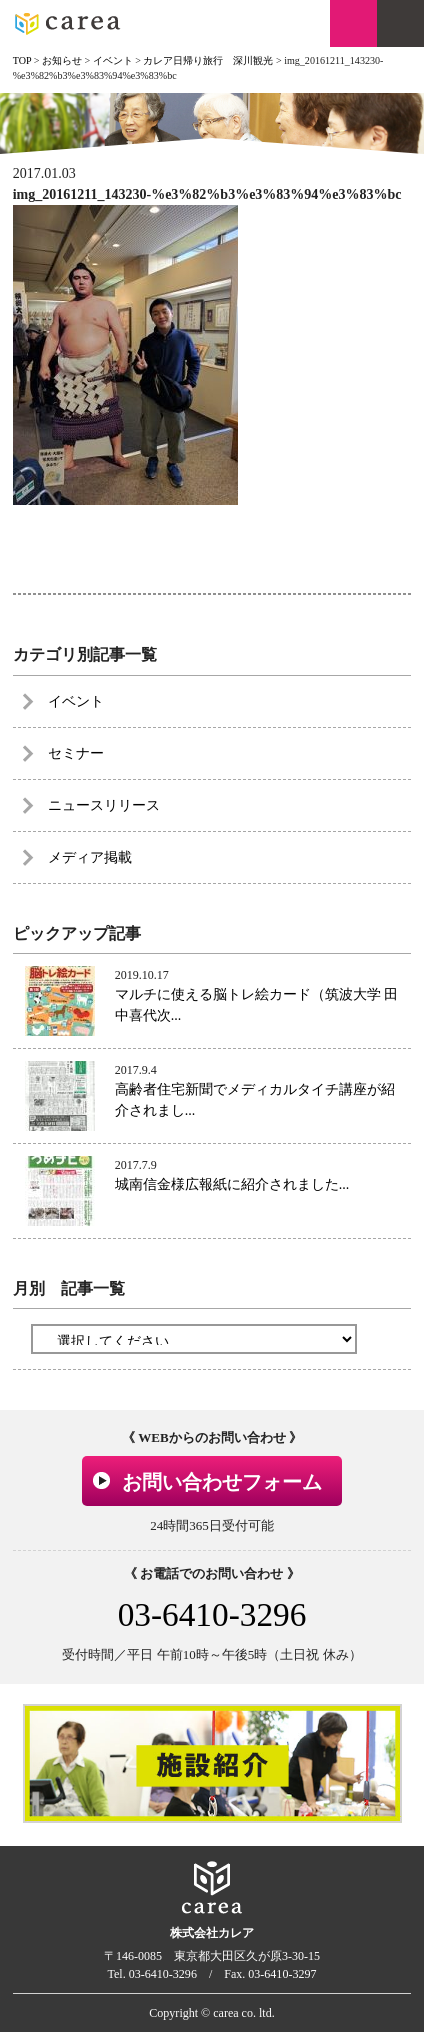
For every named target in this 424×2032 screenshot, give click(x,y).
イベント (76, 701)
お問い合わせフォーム (222, 1482)
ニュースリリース (104, 805)
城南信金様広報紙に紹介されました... (232, 1184)
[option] (212, 1763)
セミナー (76, 753)
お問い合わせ (353, 23)
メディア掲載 (90, 857)
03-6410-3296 (212, 1614)
